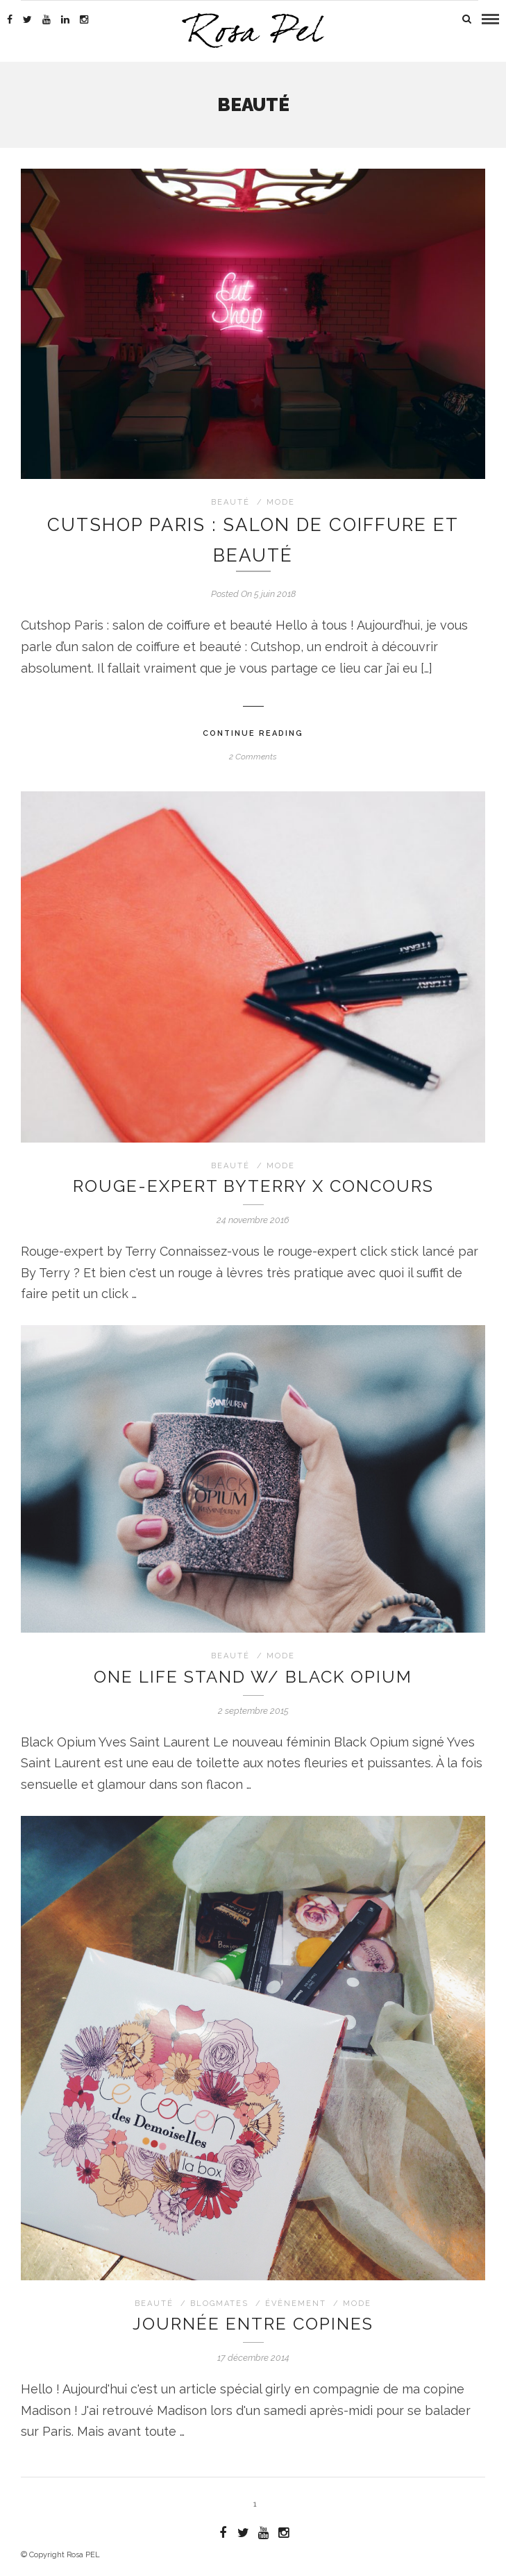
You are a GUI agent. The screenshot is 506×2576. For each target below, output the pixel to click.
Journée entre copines (253, 2324)
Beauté (230, 502)
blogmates (219, 2303)
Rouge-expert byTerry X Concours (253, 1186)
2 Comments (253, 756)
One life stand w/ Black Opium (253, 1677)
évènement (295, 2303)
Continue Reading (253, 733)
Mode (281, 502)
